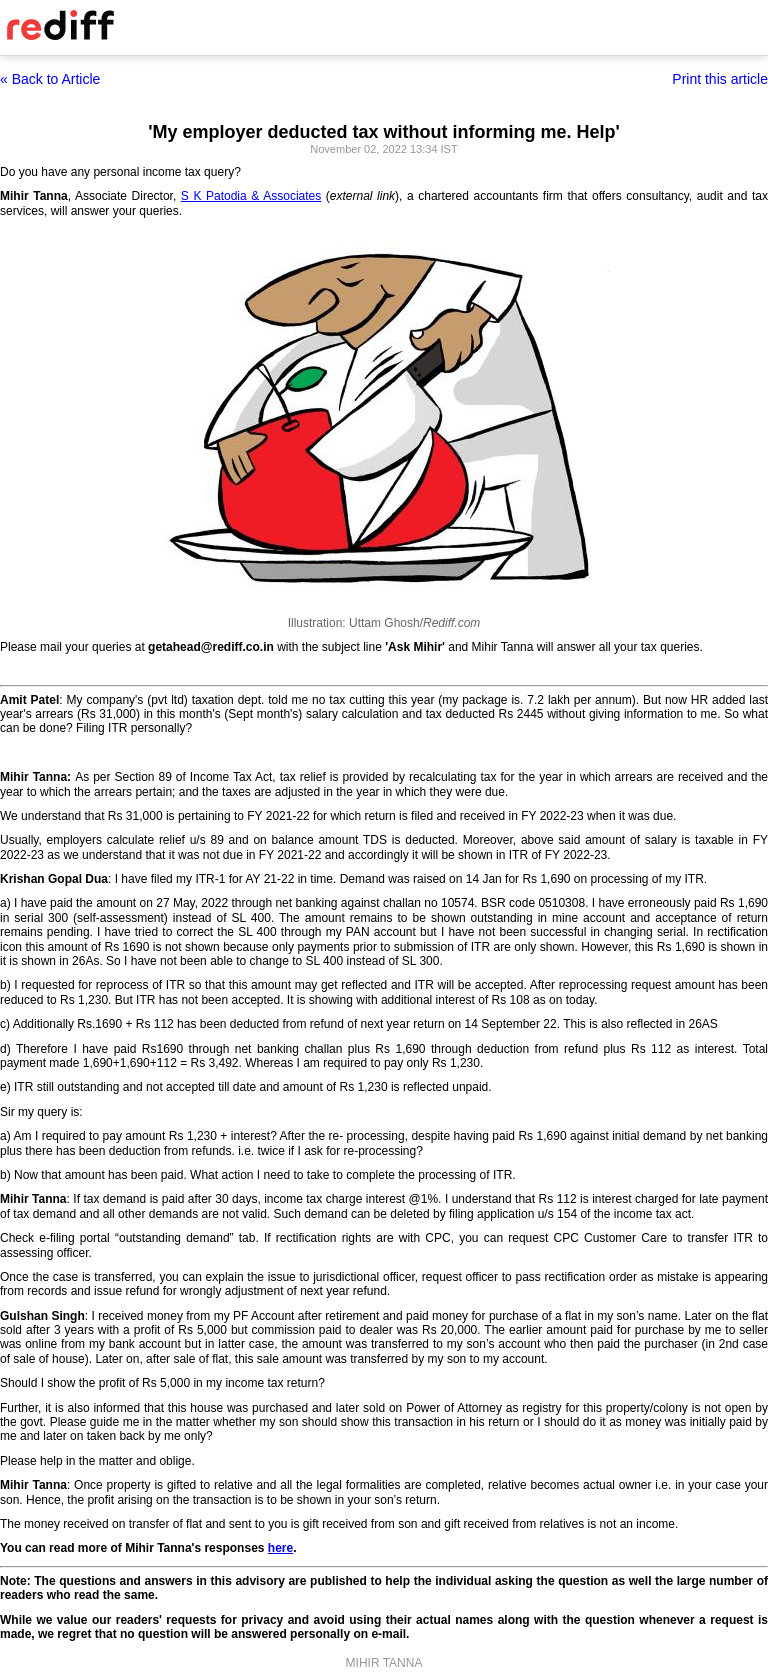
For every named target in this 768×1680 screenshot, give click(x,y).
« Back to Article (50, 79)
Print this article (720, 79)
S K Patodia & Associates (251, 196)
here (280, 1548)
